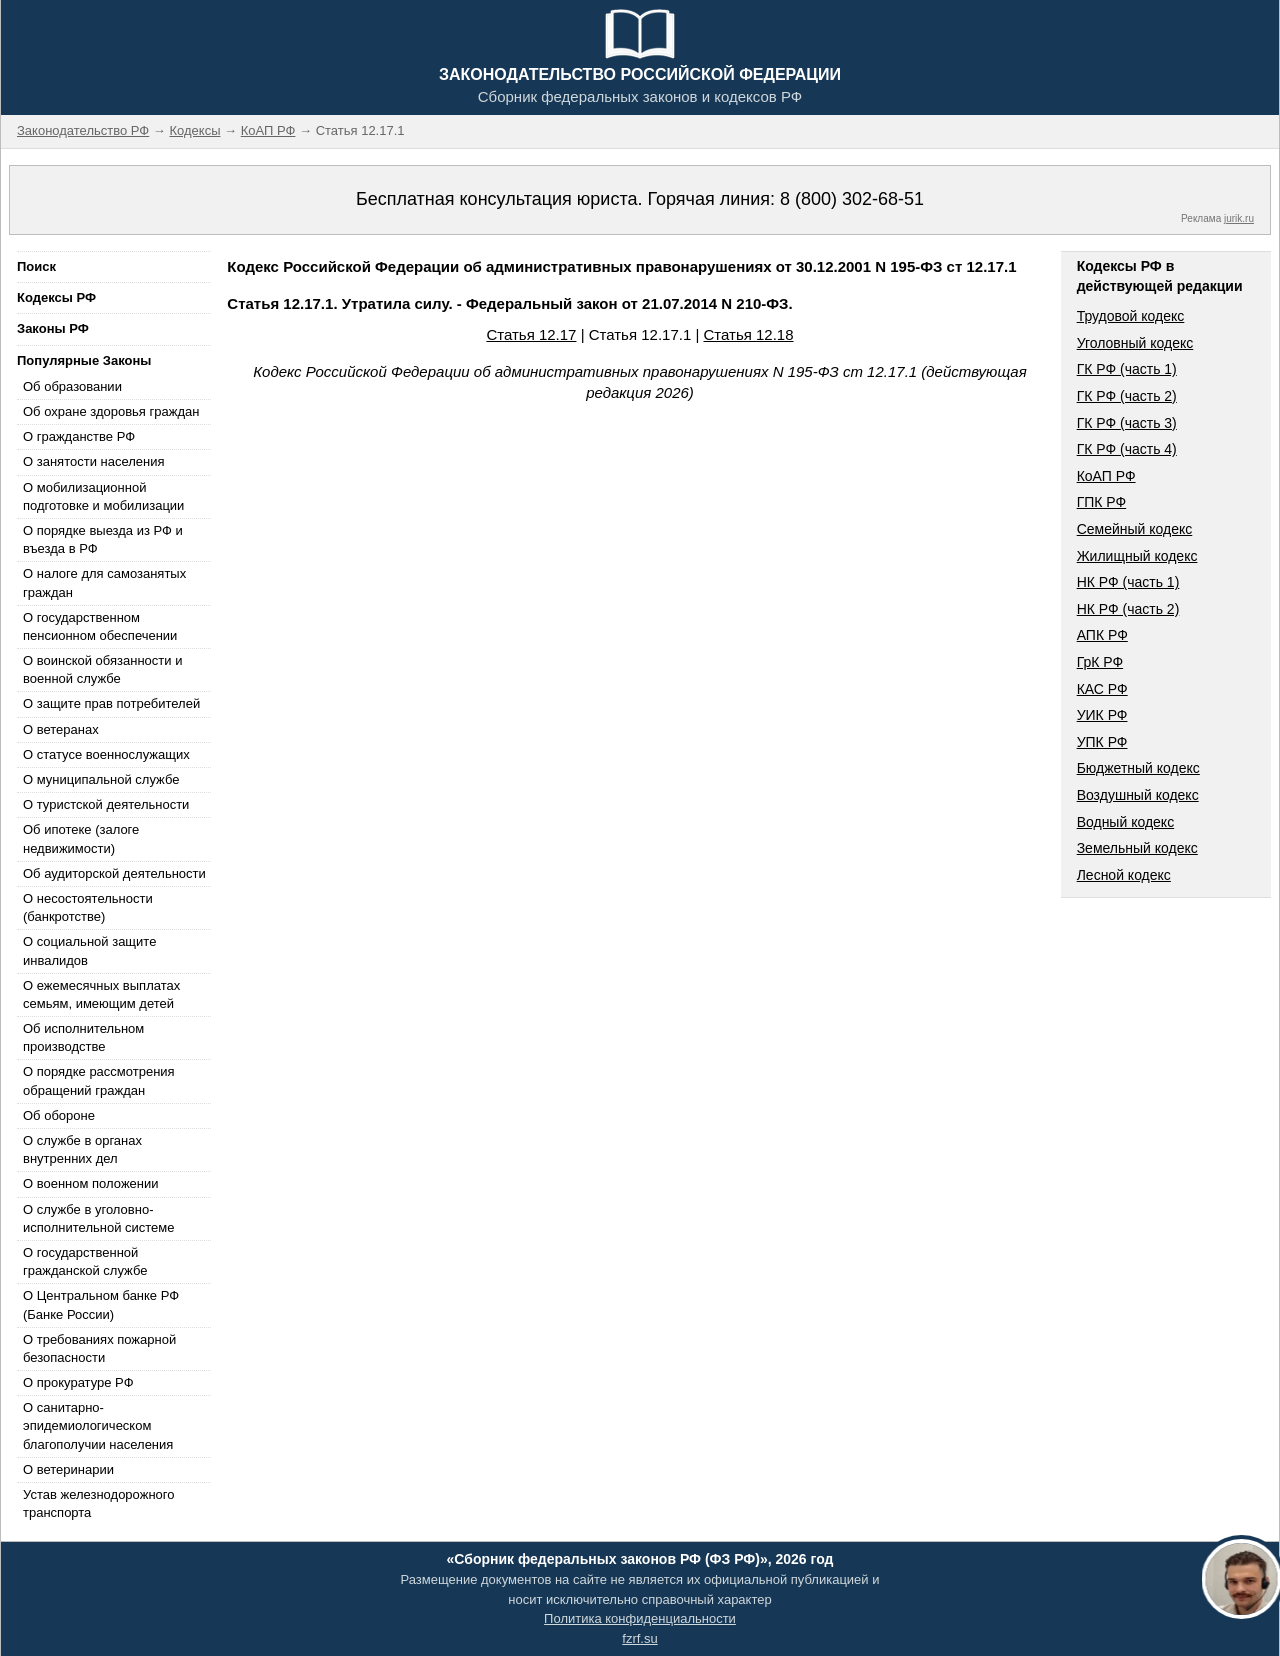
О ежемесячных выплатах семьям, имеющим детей (101, 994)
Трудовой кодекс (1131, 316)
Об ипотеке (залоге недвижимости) (81, 838)
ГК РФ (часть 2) (1127, 396)
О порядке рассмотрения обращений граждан (99, 1080)
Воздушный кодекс (1138, 795)
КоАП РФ (1106, 476)
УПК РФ (1102, 742)
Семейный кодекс (1135, 529)
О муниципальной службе (101, 779)
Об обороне (59, 1115)
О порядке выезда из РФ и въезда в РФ (103, 539)
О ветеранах (61, 729)
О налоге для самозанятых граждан (104, 582)
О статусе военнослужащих (106, 754)
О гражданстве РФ (79, 436)
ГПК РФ (1102, 502)
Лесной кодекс (1124, 875)
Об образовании (72, 386)
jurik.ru (1239, 218)
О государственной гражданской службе (85, 1261)
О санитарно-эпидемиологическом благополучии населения (98, 1425)
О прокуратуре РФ (78, 1382)
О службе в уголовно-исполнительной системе (99, 1218)
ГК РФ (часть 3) (1127, 423)
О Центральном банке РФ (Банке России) (101, 1304)
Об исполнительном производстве (83, 1037)
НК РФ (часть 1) (1128, 582)
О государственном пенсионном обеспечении (100, 626)
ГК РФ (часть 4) (1127, 449)
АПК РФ (1102, 635)
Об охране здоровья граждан (111, 411)
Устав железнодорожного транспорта (98, 1503)
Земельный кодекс (1137, 848)
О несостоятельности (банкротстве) (88, 907)
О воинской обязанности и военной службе (102, 669)
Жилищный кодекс (1137, 556)
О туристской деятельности (106, 804)
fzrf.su (639, 1638)
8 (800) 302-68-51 (852, 199)
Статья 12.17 (531, 334)
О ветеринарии (68, 1469)
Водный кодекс (1126, 822)
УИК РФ (1102, 715)
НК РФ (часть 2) (1128, 609)
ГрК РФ (1100, 662)
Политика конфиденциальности (640, 1618)
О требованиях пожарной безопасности (99, 1348)
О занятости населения (94, 461)
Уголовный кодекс (1135, 343)
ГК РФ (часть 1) (1127, 369)
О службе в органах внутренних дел (82, 1149)
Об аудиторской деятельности (114, 873)
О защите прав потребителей (111, 703)
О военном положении (91, 1183)
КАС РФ (1102, 689)
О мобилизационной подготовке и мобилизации (103, 496)
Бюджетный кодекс (1138, 768)
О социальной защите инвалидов (89, 950)
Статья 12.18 (749, 334)
